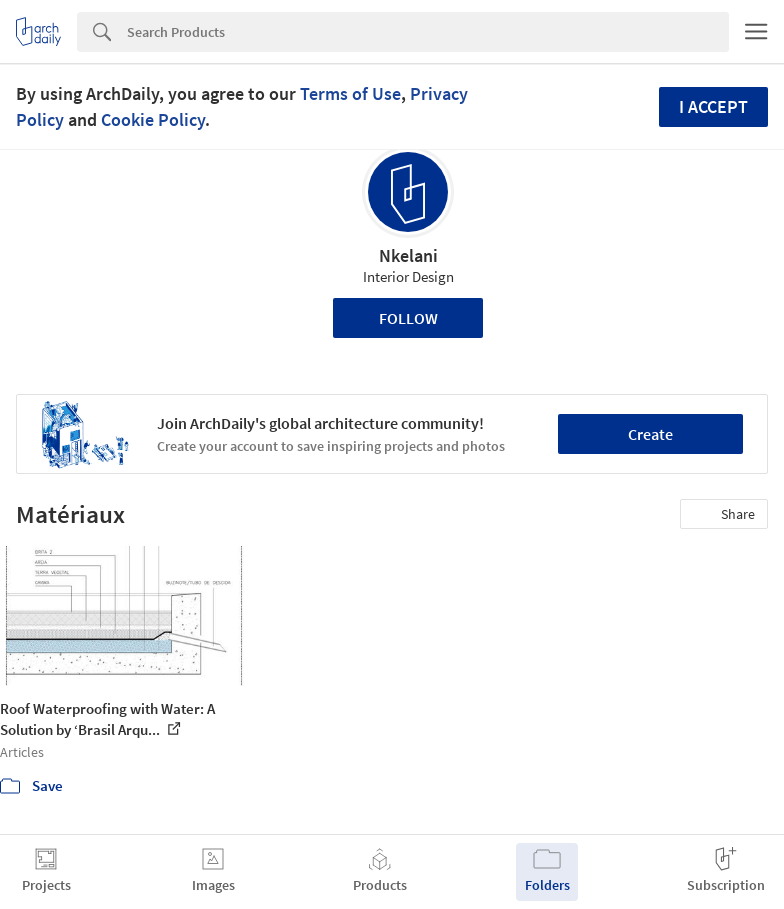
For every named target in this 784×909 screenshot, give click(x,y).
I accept (713, 106)
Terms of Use (350, 93)
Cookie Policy (153, 119)
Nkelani (408, 255)
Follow (408, 318)
